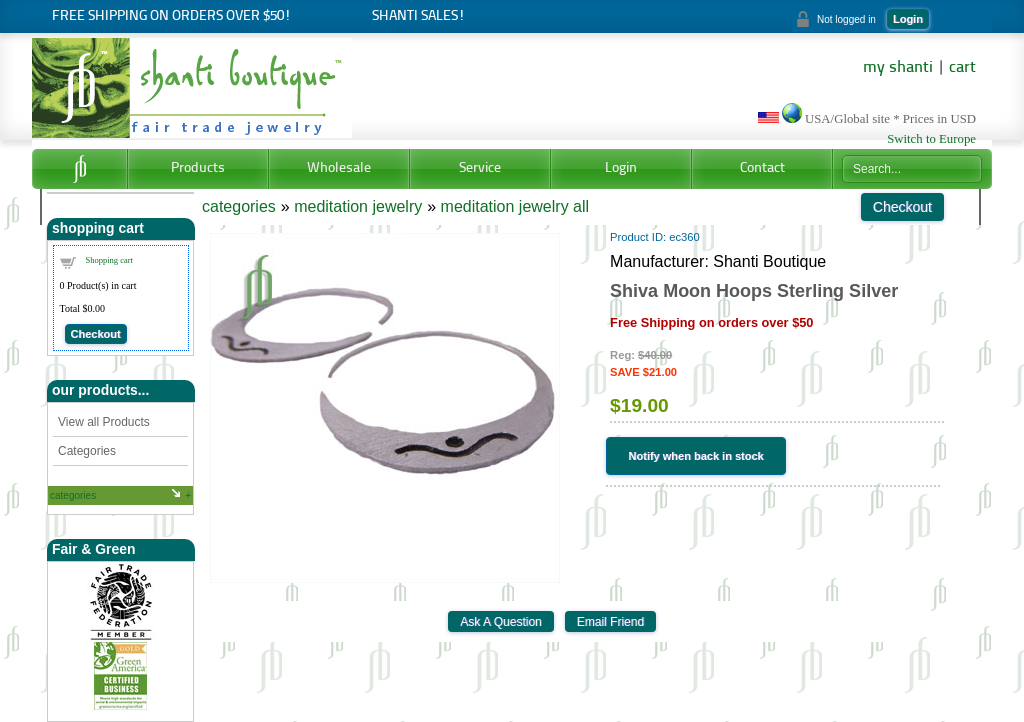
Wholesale (339, 168)
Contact (762, 168)
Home (79, 169)
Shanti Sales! (418, 16)
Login (908, 19)
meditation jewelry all (515, 206)
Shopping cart (109, 260)
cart (962, 68)
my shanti (898, 68)
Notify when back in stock (696, 456)
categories (73, 495)
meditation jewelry (358, 206)
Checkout (96, 334)
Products (198, 168)
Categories (87, 451)
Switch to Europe (931, 139)
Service (480, 168)
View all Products (104, 422)
